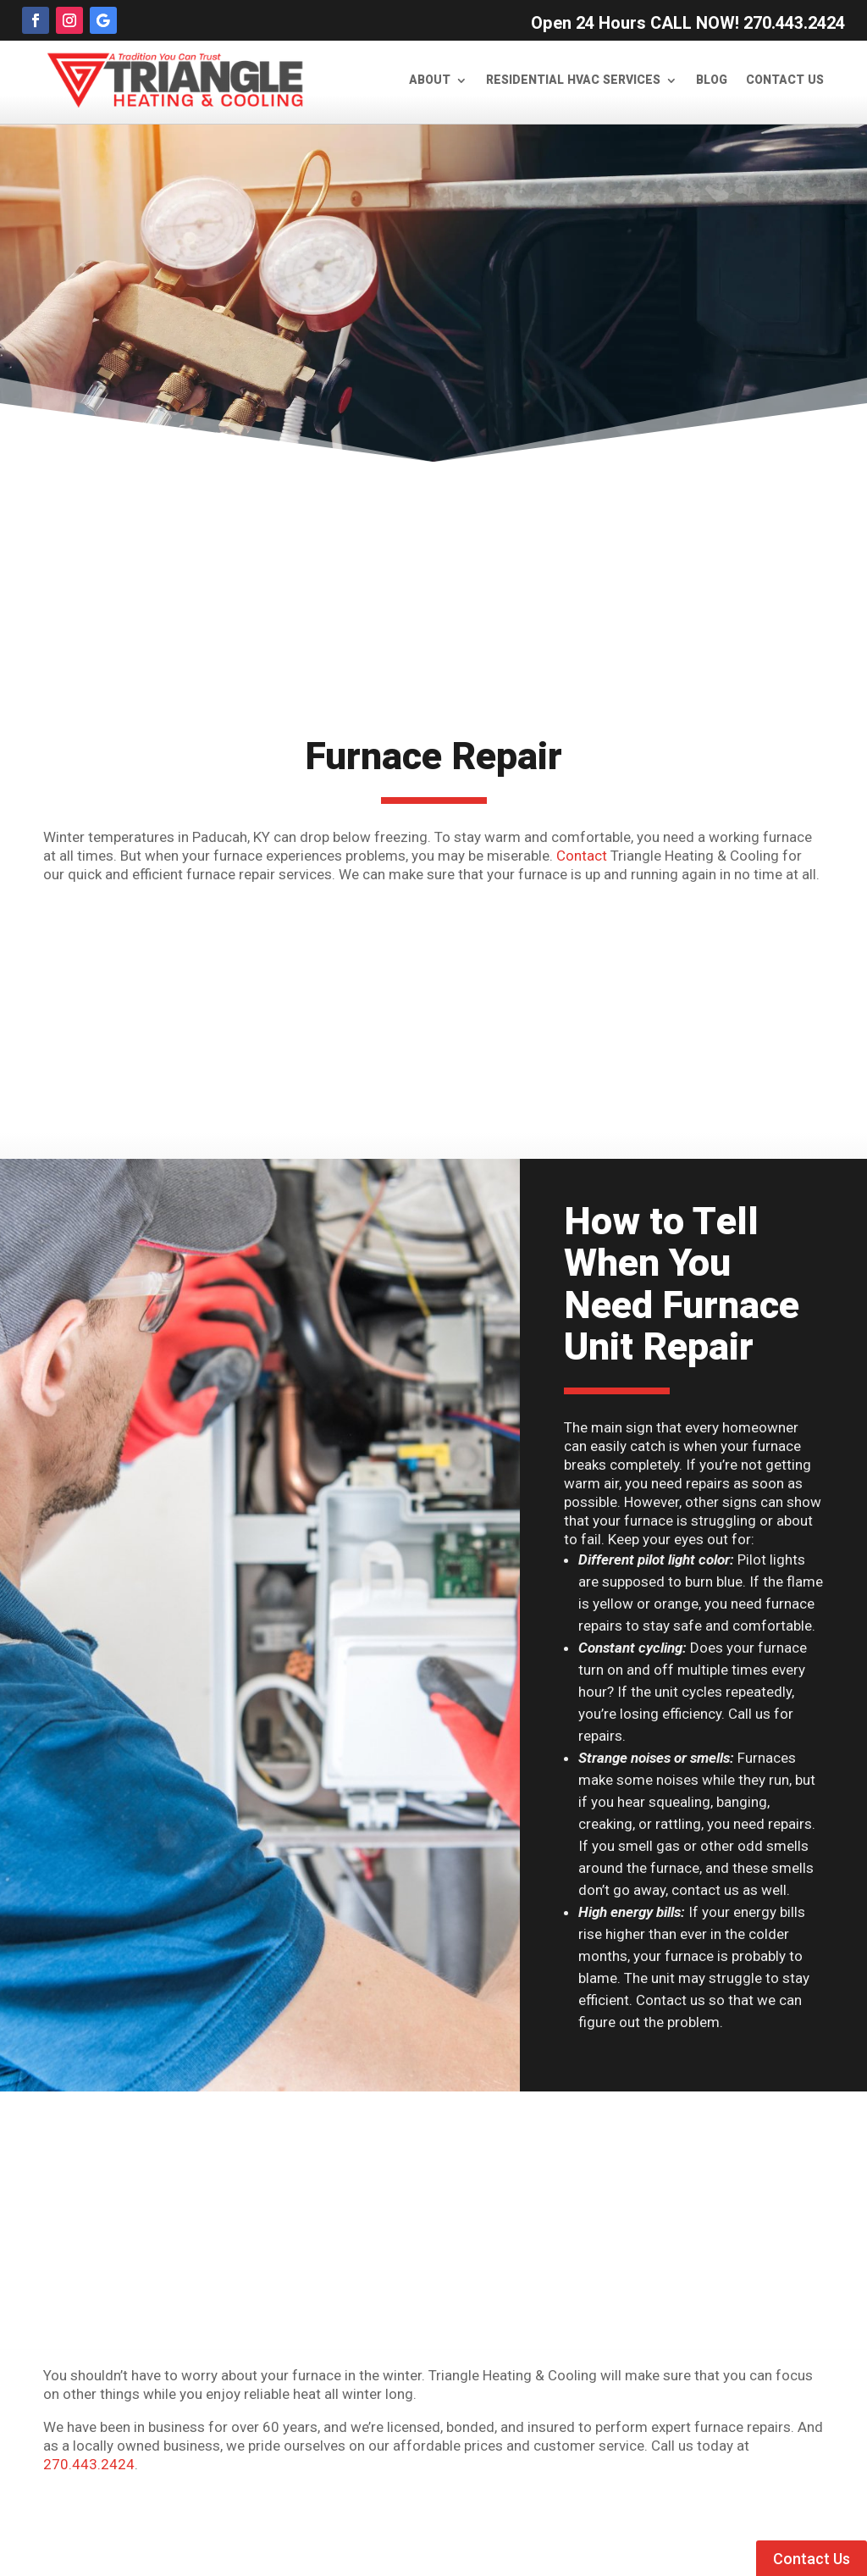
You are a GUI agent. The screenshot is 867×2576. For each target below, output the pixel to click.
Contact (581, 855)
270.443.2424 (89, 2464)
